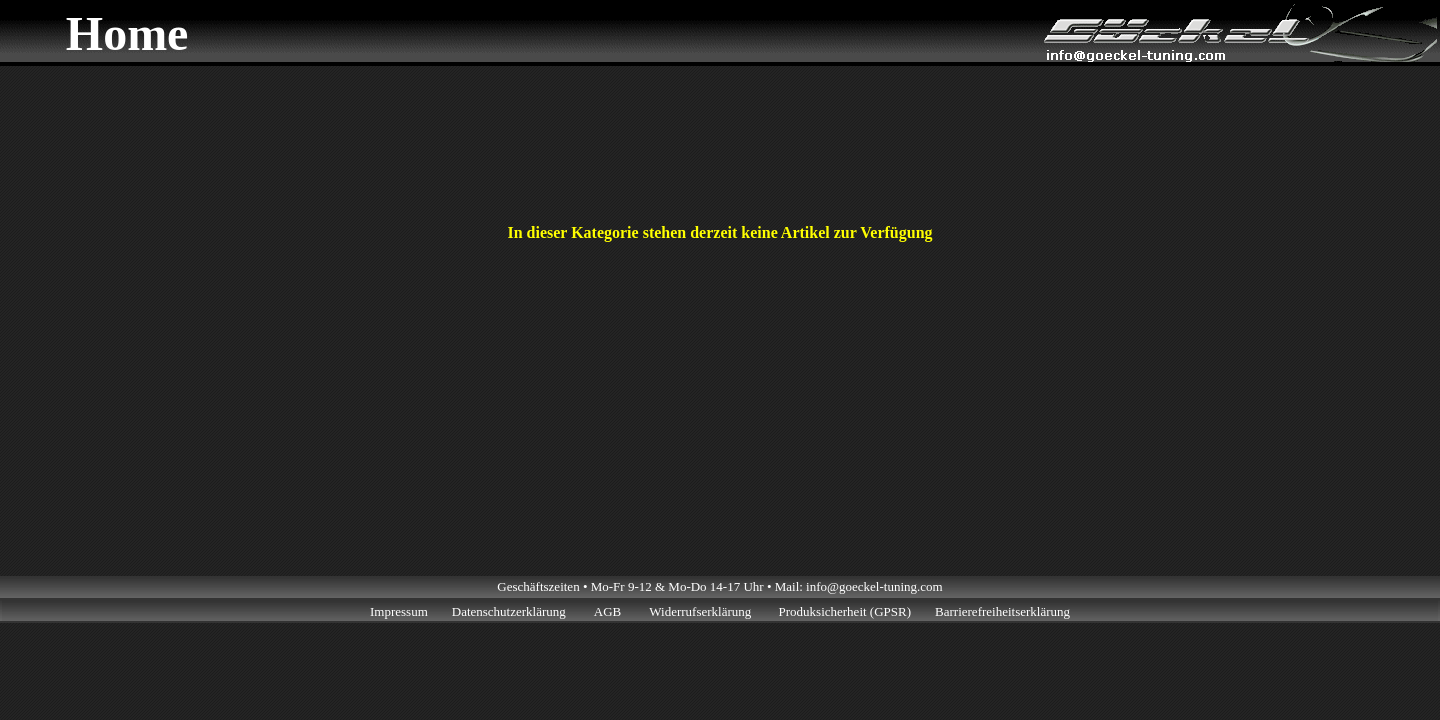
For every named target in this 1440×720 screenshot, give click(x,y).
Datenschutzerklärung (509, 611)
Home (127, 33)
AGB (607, 611)
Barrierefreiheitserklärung (1002, 611)
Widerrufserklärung (701, 611)
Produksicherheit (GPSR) (845, 611)
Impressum (399, 611)
